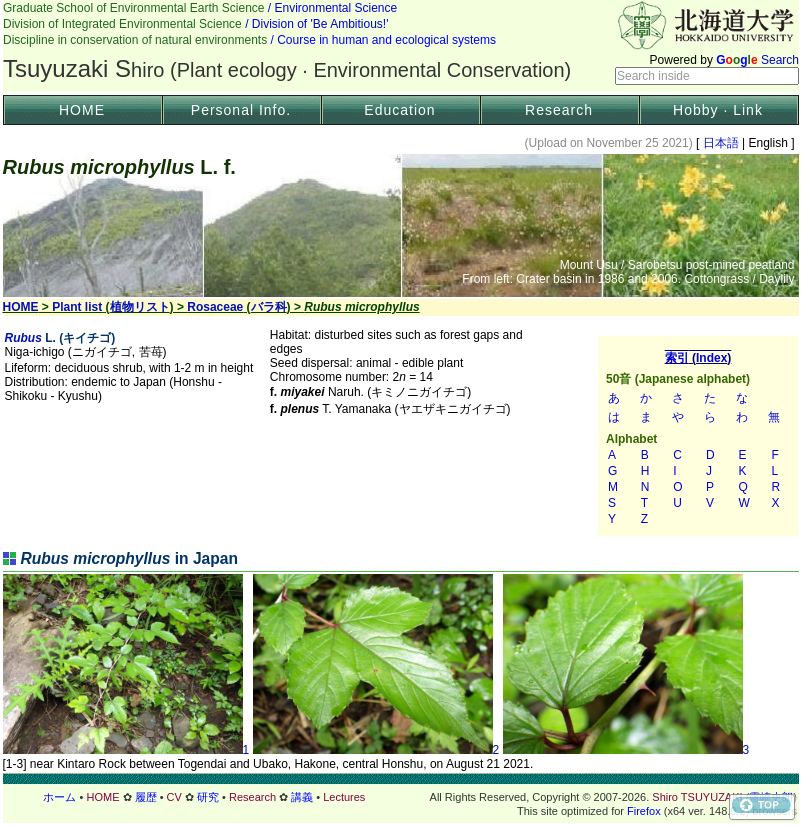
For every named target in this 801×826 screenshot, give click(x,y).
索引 (698, 436)
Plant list (77, 307)
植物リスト (140, 307)
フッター (401, 797)
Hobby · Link (718, 110)
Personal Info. (241, 110)
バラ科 (269, 307)
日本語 (720, 143)
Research (559, 110)
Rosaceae (215, 307)
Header (401, 46)
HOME (82, 110)
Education (399, 110)
